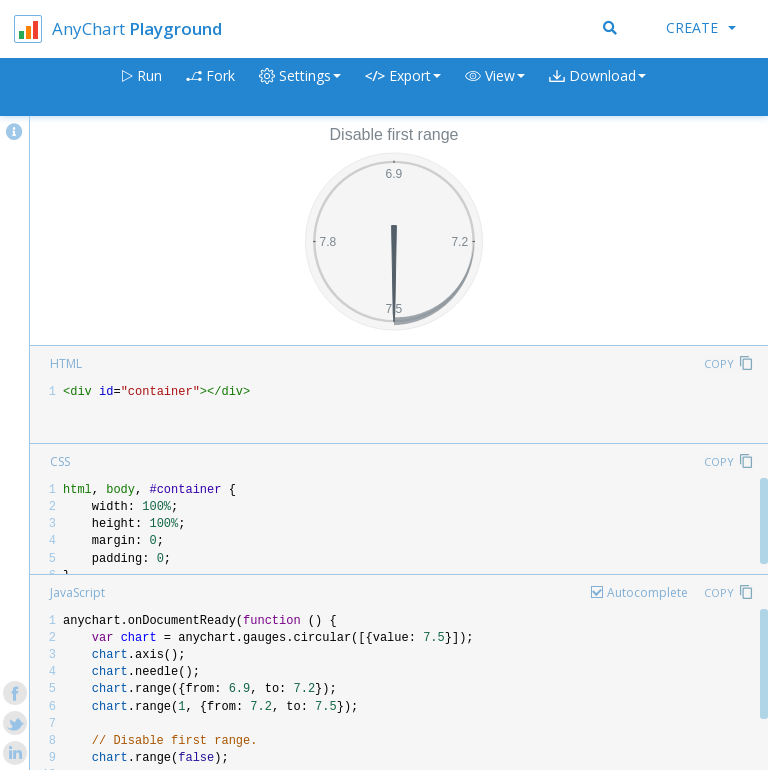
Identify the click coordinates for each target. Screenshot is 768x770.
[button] (495, 87)
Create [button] (701, 27)
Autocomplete (647, 592)
